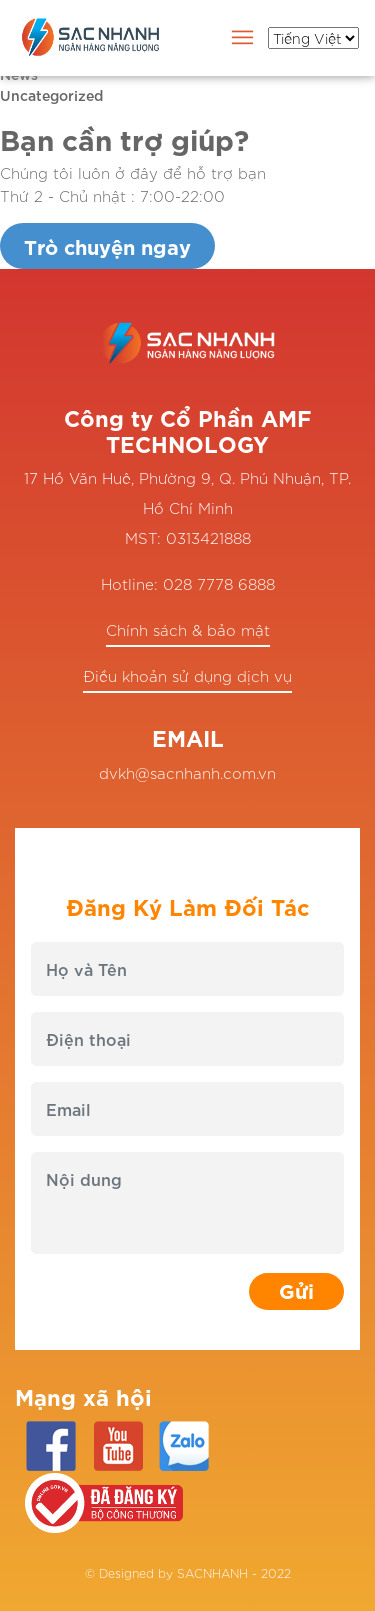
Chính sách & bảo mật (188, 629)
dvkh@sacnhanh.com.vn (187, 772)
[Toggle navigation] (243, 40)
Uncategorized (51, 94)
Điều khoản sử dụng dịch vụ (187, 675)
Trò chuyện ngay (107, 245)
